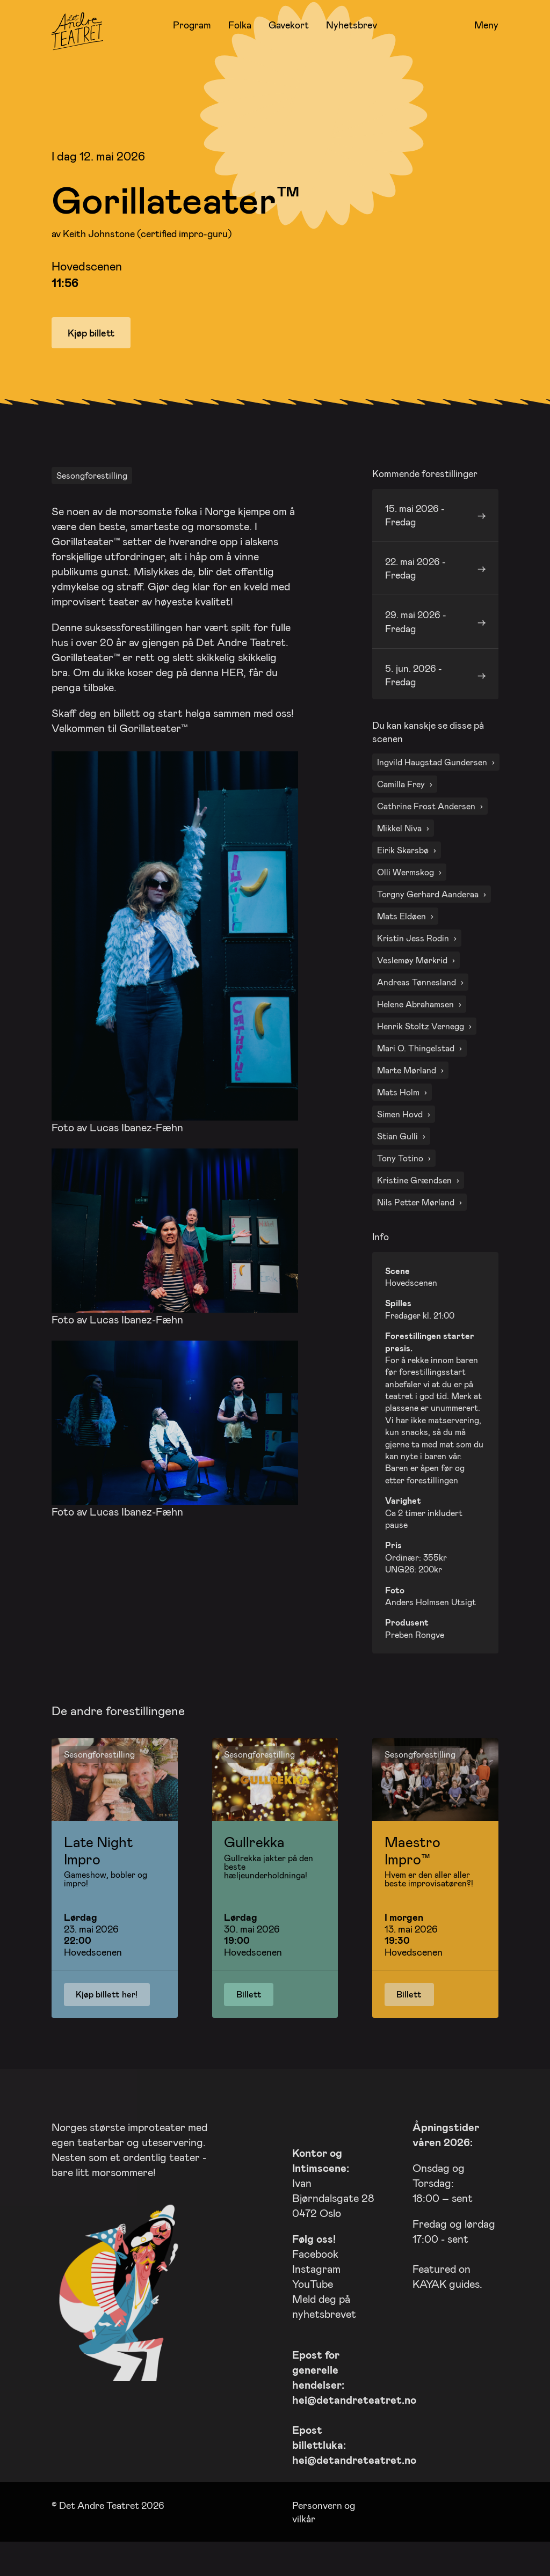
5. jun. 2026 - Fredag (413, 702)
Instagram (316, 2295)
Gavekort (289, 25)
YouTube (312, 2310)
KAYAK (429, 2310)
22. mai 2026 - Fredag (415, 595)
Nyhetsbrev (351, 25)
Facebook (315, 2280)
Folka (239, 25)
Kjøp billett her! (107, 2021)
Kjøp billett (91, 333)
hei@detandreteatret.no (354, 2426)
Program (192, 25)
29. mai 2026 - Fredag (415, 648)
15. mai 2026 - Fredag (415, 542)
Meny (486, 25)
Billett (249, 2021)
